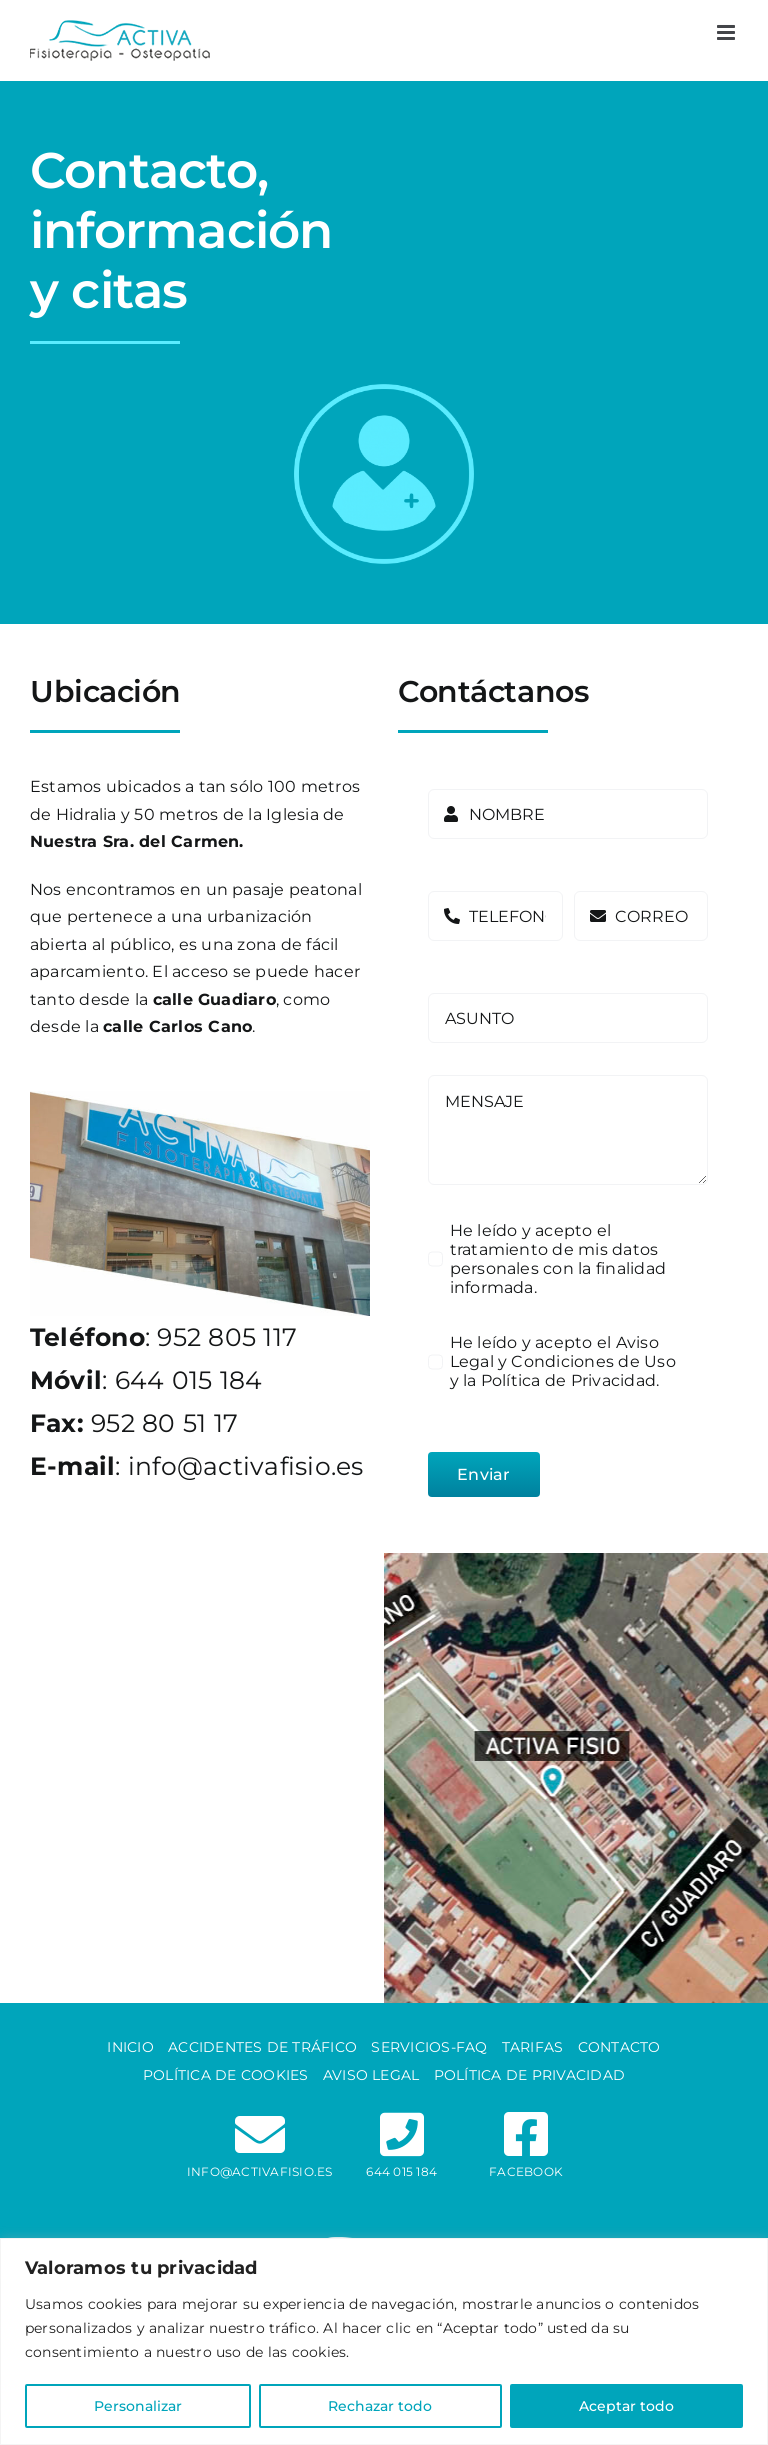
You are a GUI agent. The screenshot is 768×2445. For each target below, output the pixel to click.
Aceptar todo (626, 2406)
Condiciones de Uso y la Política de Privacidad (563, 1371)
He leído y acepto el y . (563, 1361)
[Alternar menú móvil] (727, 32)
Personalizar (138, 2406)
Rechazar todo (380, 2406)
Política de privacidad (529, 2075)
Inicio (130, 2047)
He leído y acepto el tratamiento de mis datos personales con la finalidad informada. (558, 1259)
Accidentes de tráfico (262, 2047)
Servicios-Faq (429, 2047)
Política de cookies (226, 2075)
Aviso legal (371, 2075)
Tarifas (533, 2047)
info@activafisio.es (246, 1466)
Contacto (619, 2047)
